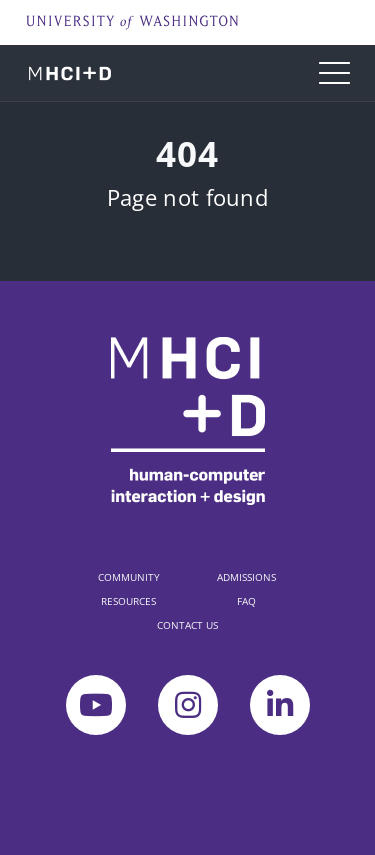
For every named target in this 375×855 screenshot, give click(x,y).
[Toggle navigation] (335, 73)
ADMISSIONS (246, 577)
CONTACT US (187, 625)
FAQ (246, 601)
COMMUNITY (129, 577)
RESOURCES (128, 601)
